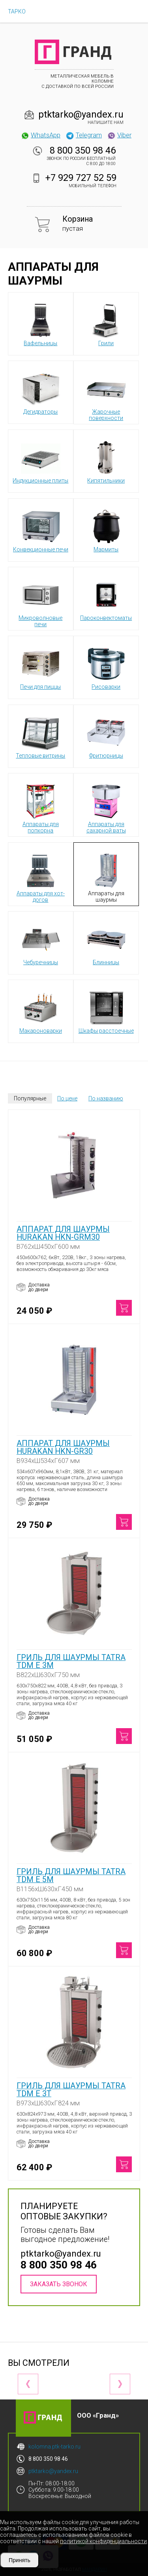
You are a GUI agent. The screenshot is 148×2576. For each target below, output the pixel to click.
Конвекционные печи (40, 530)
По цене (67, 1098)
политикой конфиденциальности (103, 2541)
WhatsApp (40, 135)
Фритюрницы (106, 736)
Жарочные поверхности (106, 395)
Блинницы (106, 942)
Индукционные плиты (40, 461)
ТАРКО (17, 11)
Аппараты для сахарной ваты (106, 807)
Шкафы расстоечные (106, 1011)
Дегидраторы (40, 392)
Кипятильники (106, 461)
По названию (105, 1098)
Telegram (84, 135)
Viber (119, 135)
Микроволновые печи (40, 601)
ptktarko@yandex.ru (81, 114)
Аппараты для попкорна (40, 807)
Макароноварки (40, 1011)
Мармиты (106, 530)
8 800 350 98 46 (83, 150)
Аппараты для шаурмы (106, 877)
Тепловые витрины (40, 736)
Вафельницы (40, 323)
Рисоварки (106, 667)
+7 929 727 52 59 (80, 177)
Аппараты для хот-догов (41, 877)
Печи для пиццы (40, 667)
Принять (19, 2560)
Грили (106, 323)
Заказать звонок (58, 2284)
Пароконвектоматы (106, 598)
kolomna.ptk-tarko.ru (54, 2446)
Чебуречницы (40, 942)
